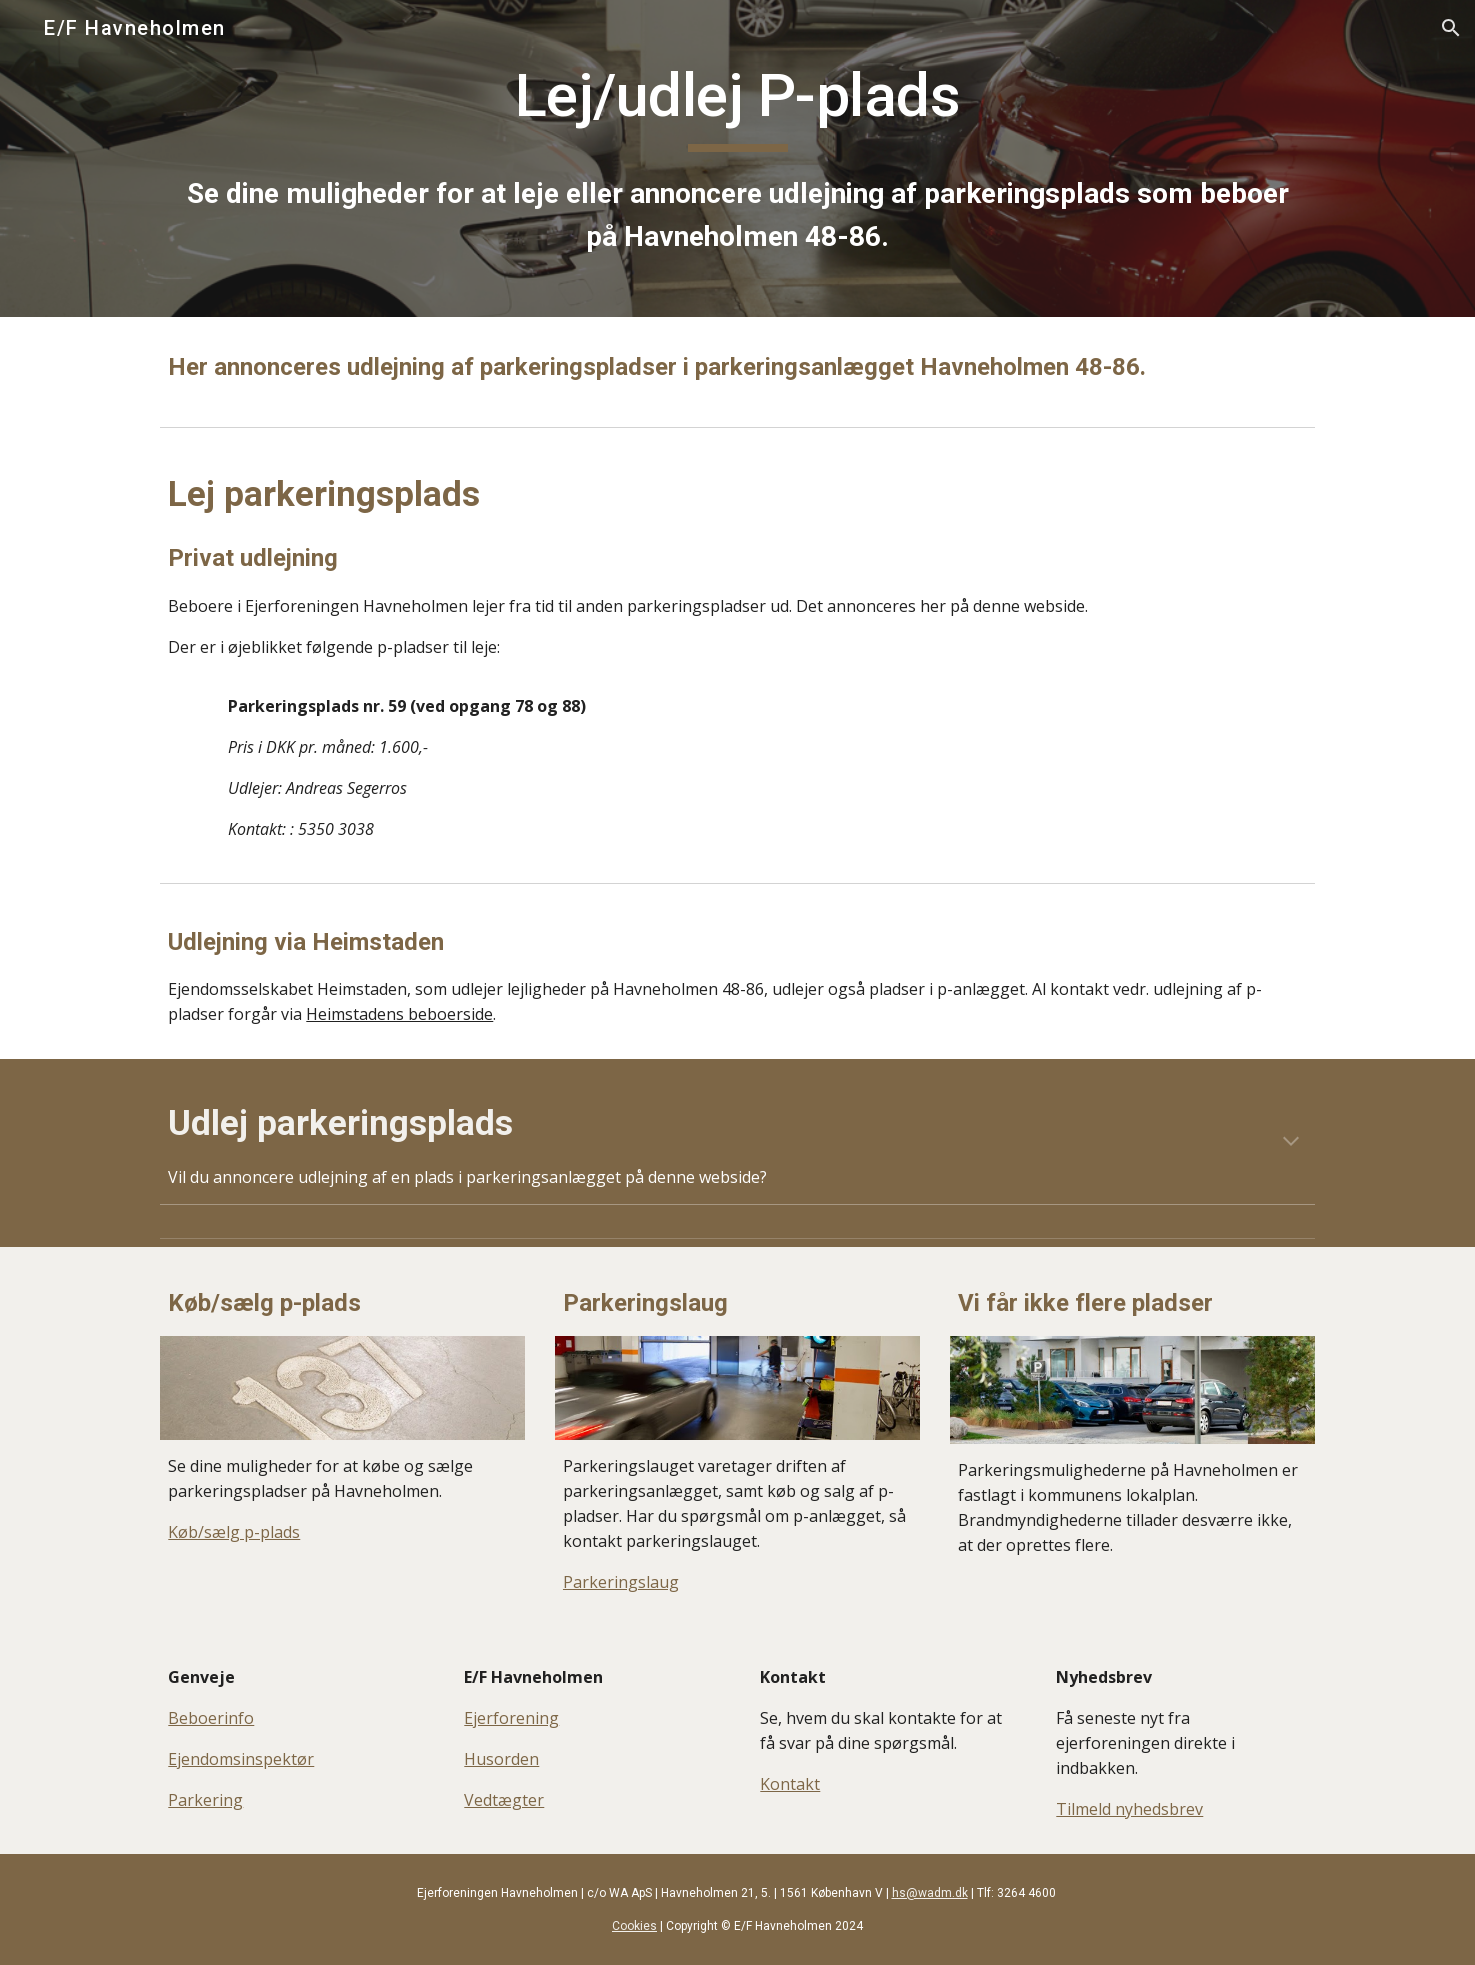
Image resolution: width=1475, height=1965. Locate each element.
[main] (737, 158)
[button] (1451, 28)
